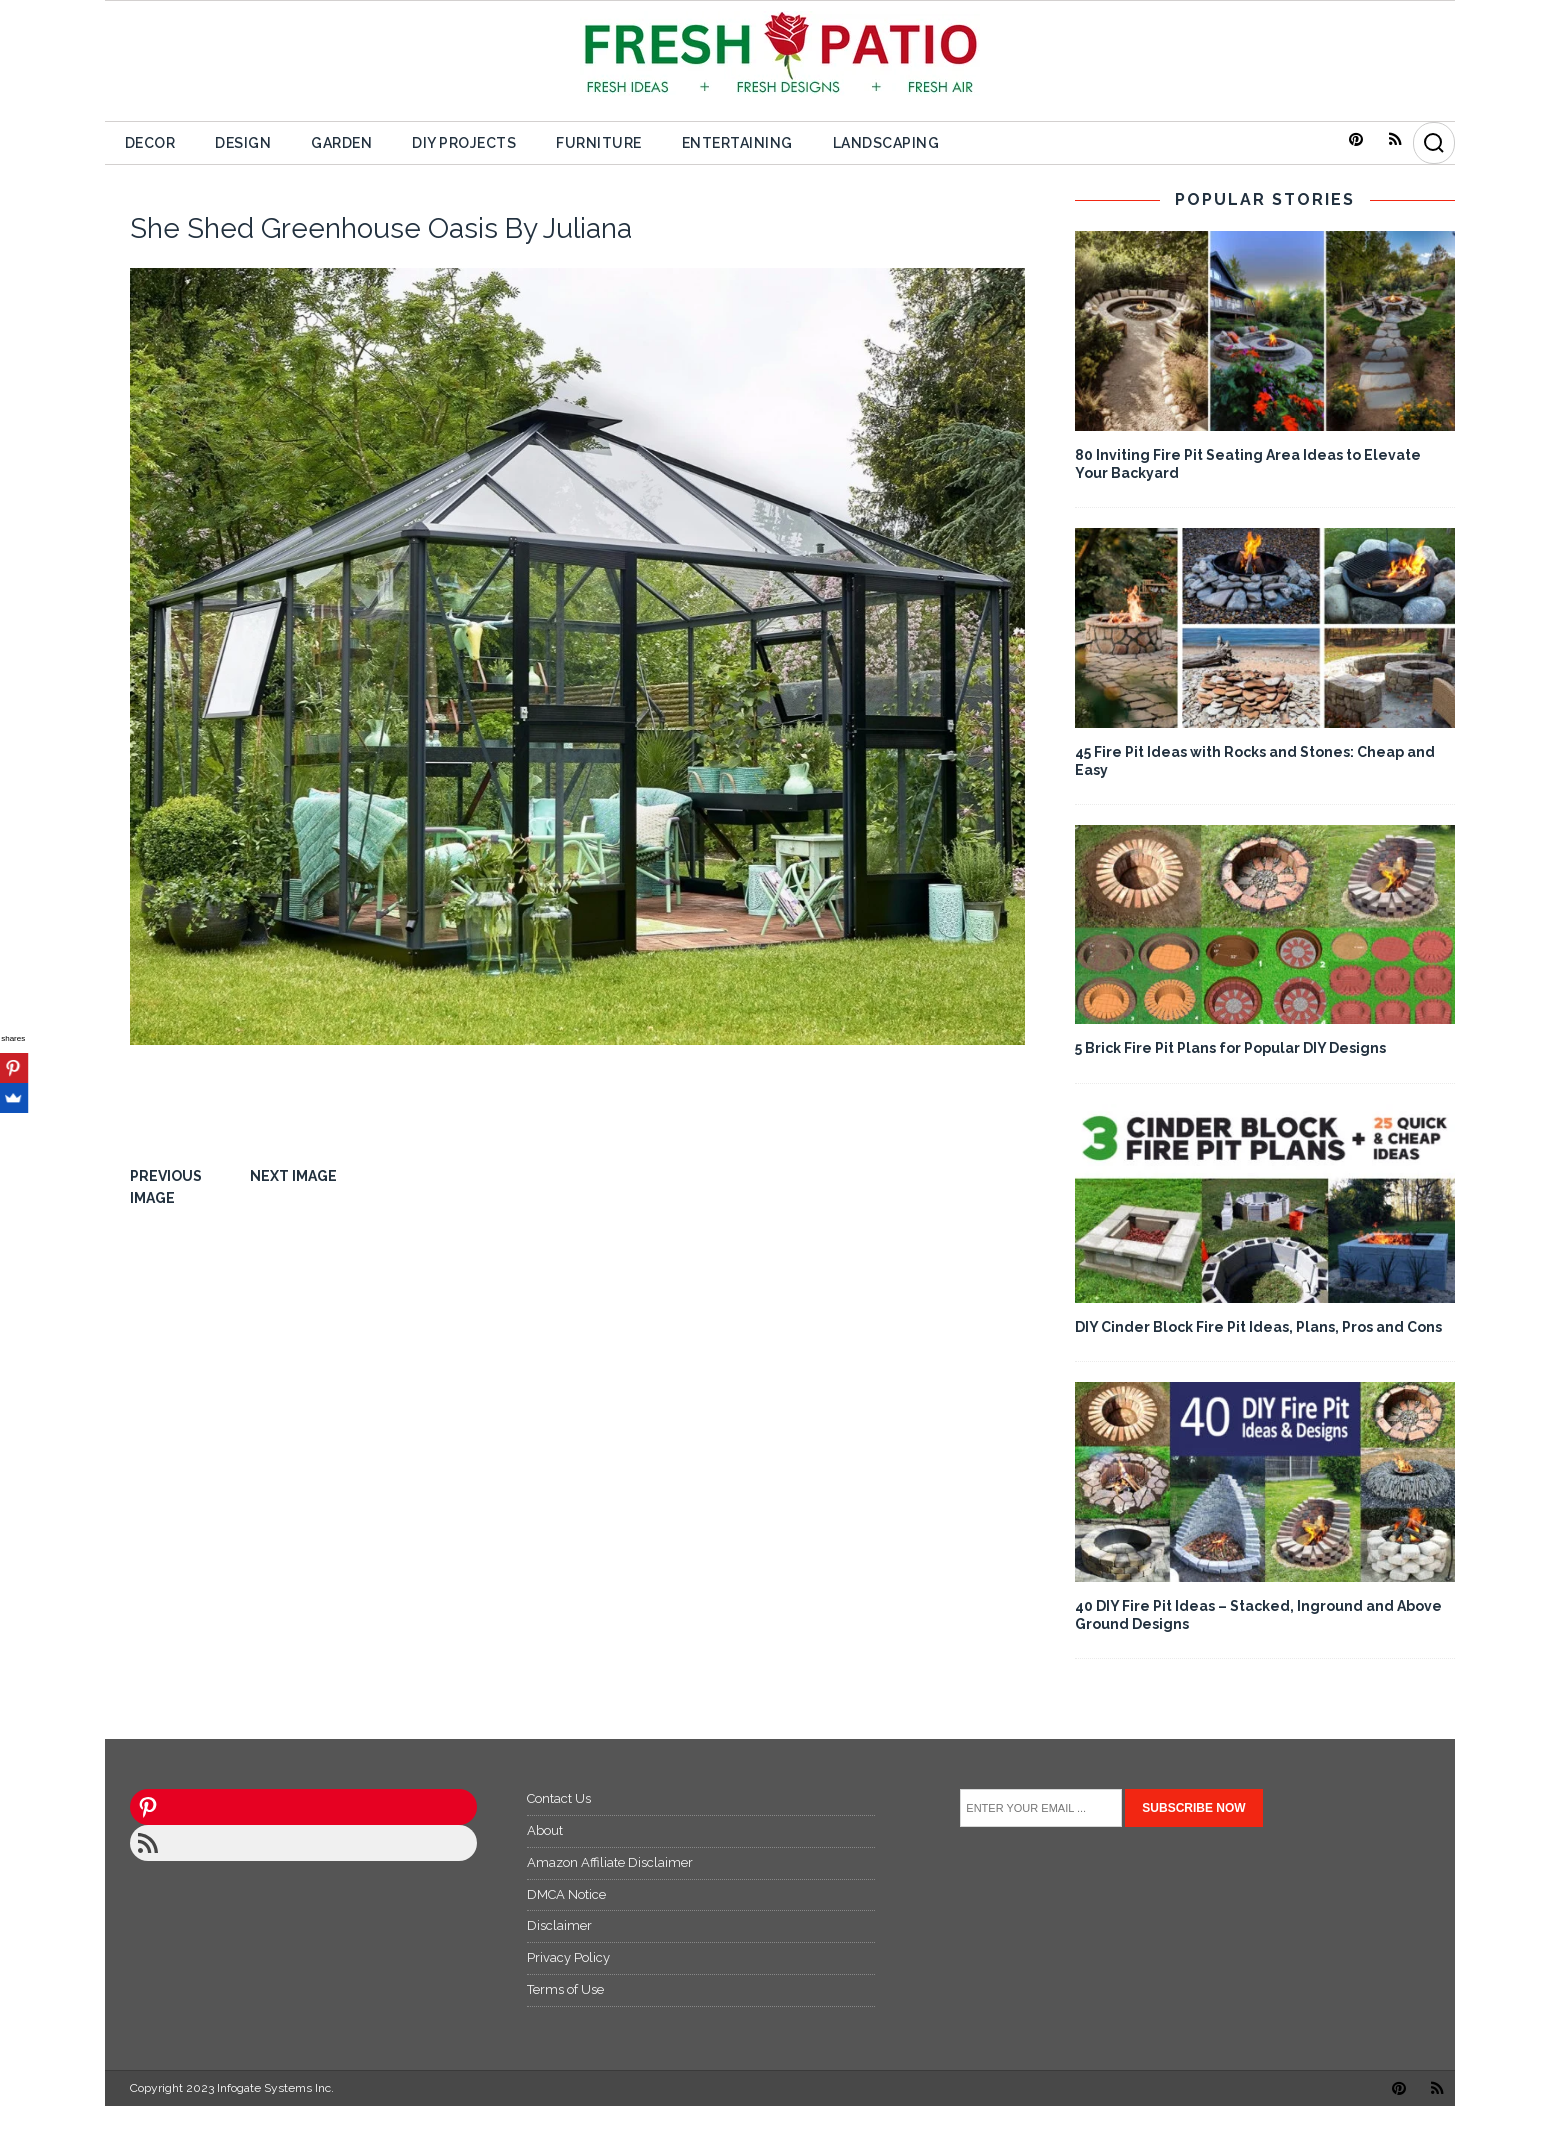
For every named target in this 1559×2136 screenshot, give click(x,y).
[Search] (1434, 143)
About (545, 1830)
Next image (293, 1176)
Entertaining (737, 143)
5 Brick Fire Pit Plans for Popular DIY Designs (1230, 1048)
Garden (341, 143)
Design (243, 143)
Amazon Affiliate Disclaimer (610, 1862)
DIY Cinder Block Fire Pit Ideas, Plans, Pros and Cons (1258, 1327)
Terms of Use (565, 1989)
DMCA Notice (566, 1894)
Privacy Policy (568, 1957)
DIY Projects (464, 143)
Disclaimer (559, 1925)
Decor (150, 143)
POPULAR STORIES (1265, 199)
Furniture (599, 143)
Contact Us (559, 1798)
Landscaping (886, 143)
